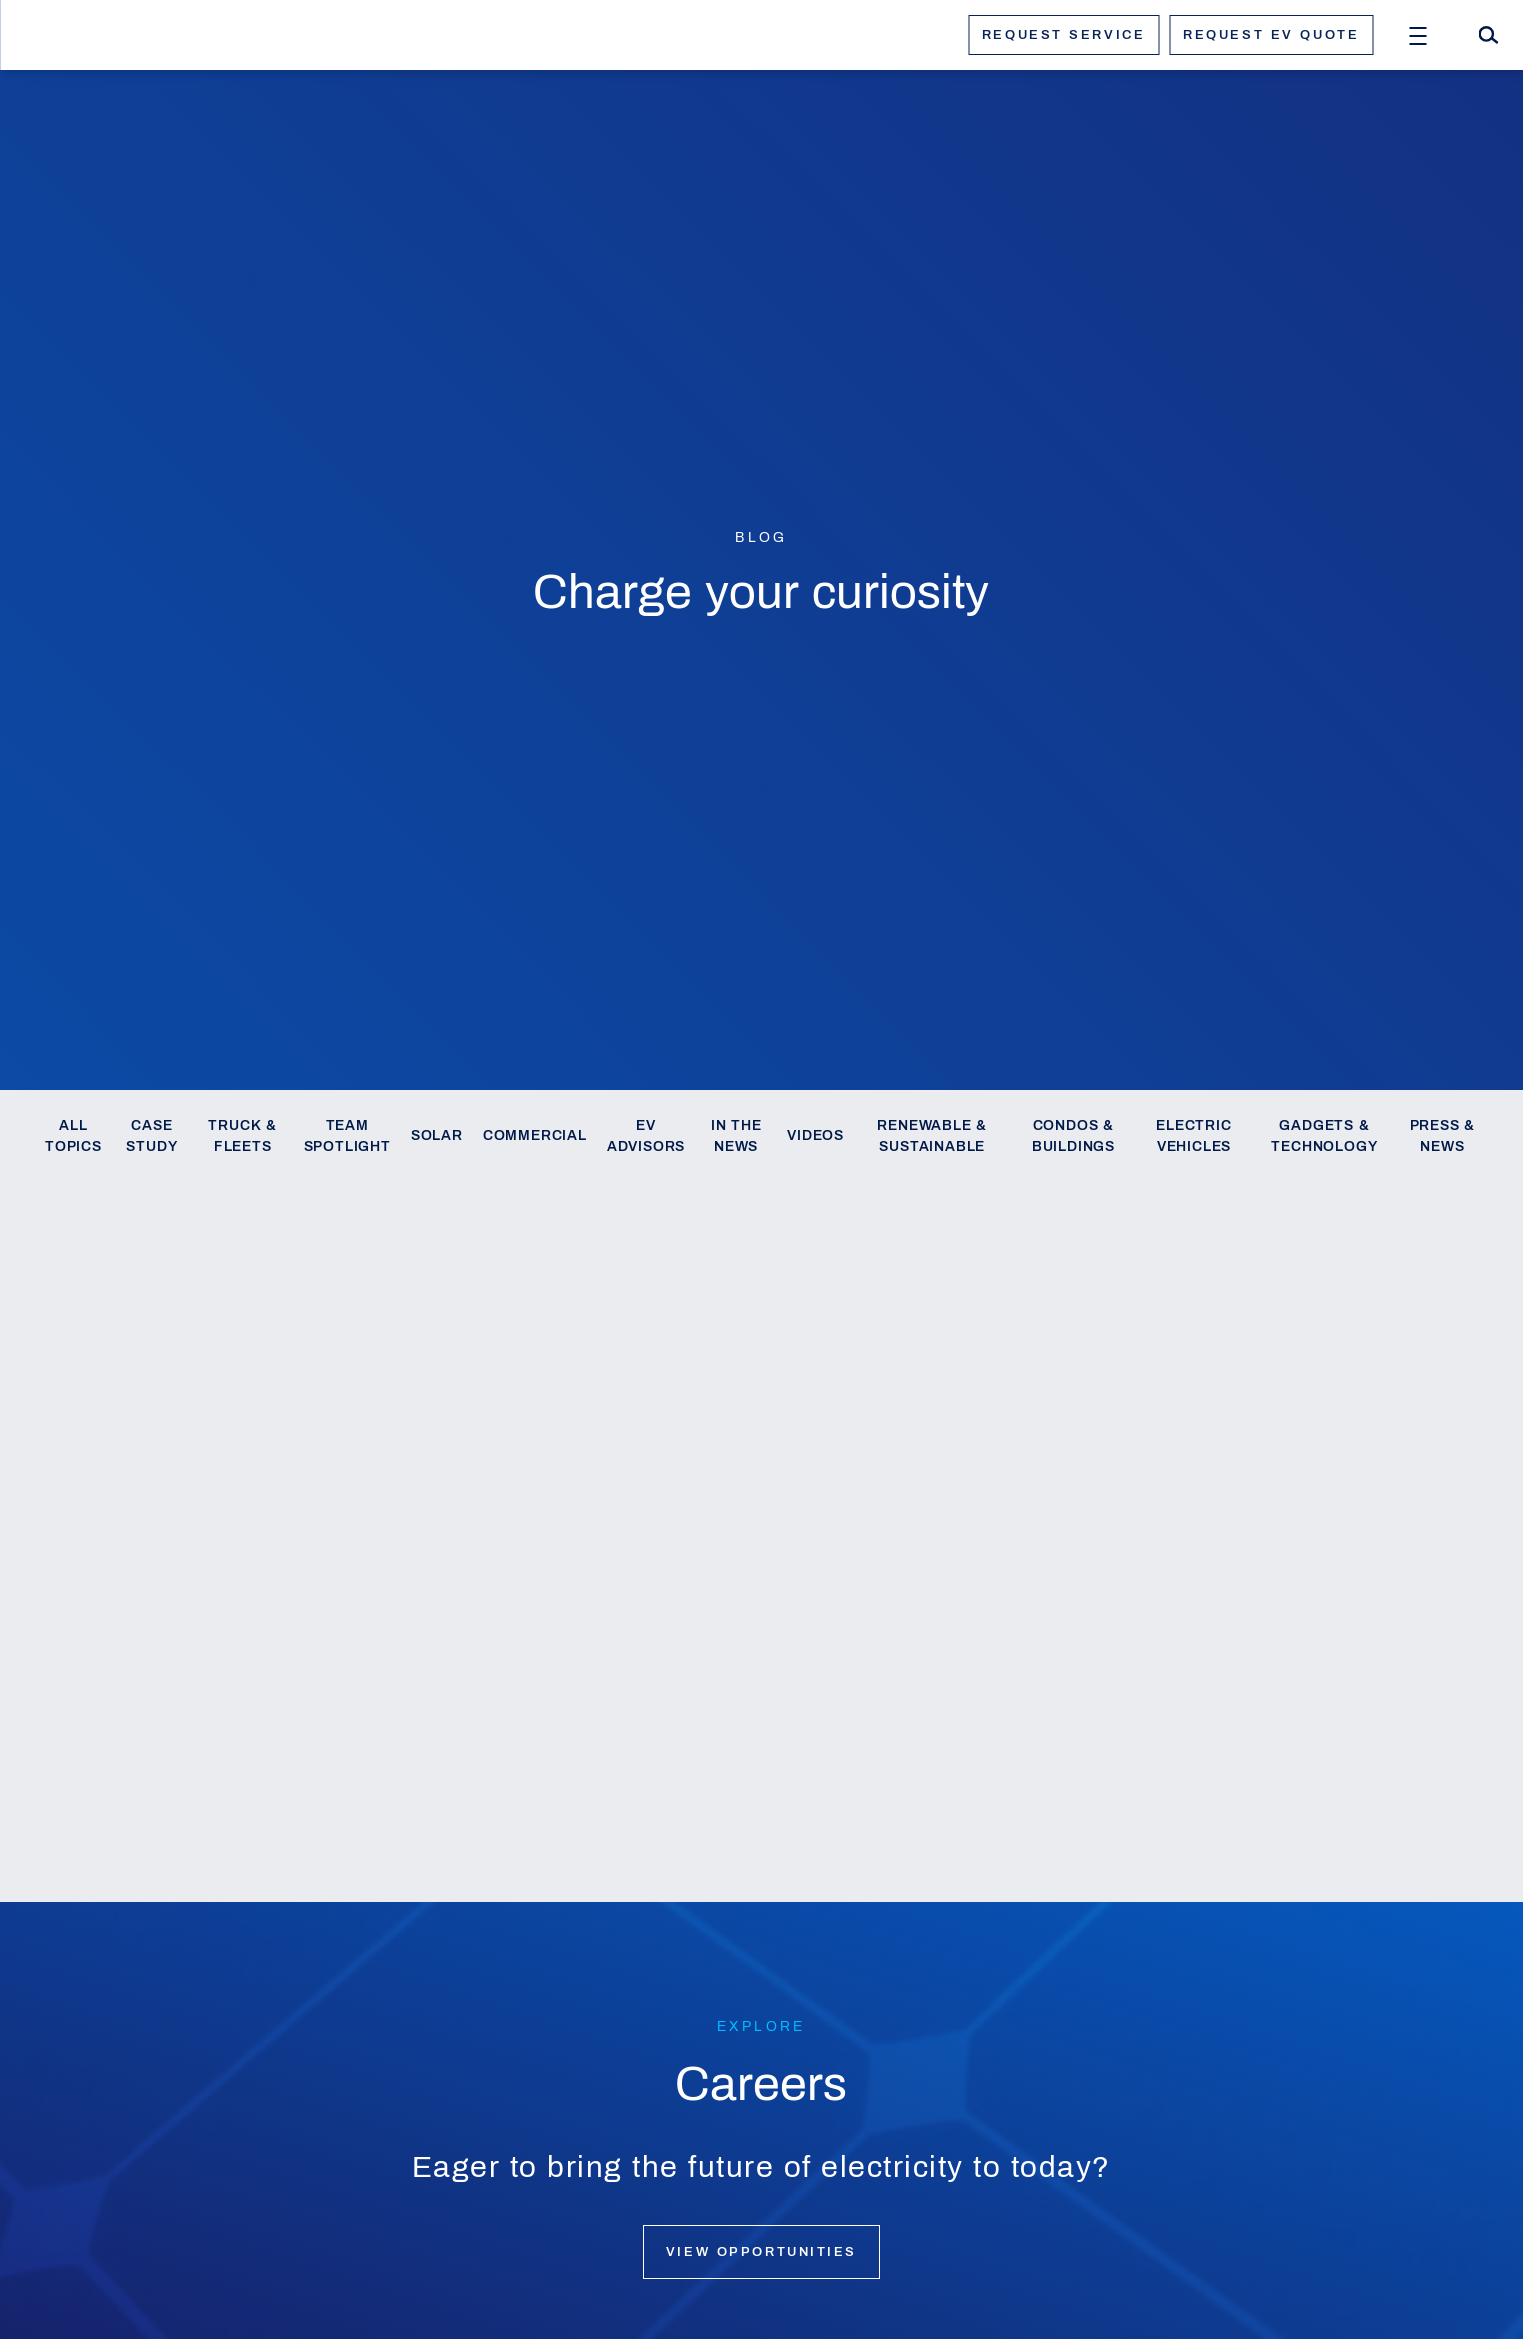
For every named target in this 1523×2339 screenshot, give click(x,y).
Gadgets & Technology (1324, 1136)
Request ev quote (1271, 35)
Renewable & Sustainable (932, 1136)
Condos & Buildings (1073, 1136)
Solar (437, 1135)
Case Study (151, 1136)
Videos (815, 1135)
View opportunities (761, 2252)
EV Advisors (646, 1136)
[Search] (1488, 35)
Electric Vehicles (1193, 1136)
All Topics (73, 1136)
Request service (1063, 35)
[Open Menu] (1418, 35)
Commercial (535, 1135)
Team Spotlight (347, 1136)
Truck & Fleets (242, 1136)
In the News (736, 1136)
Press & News (1443, 1136)
